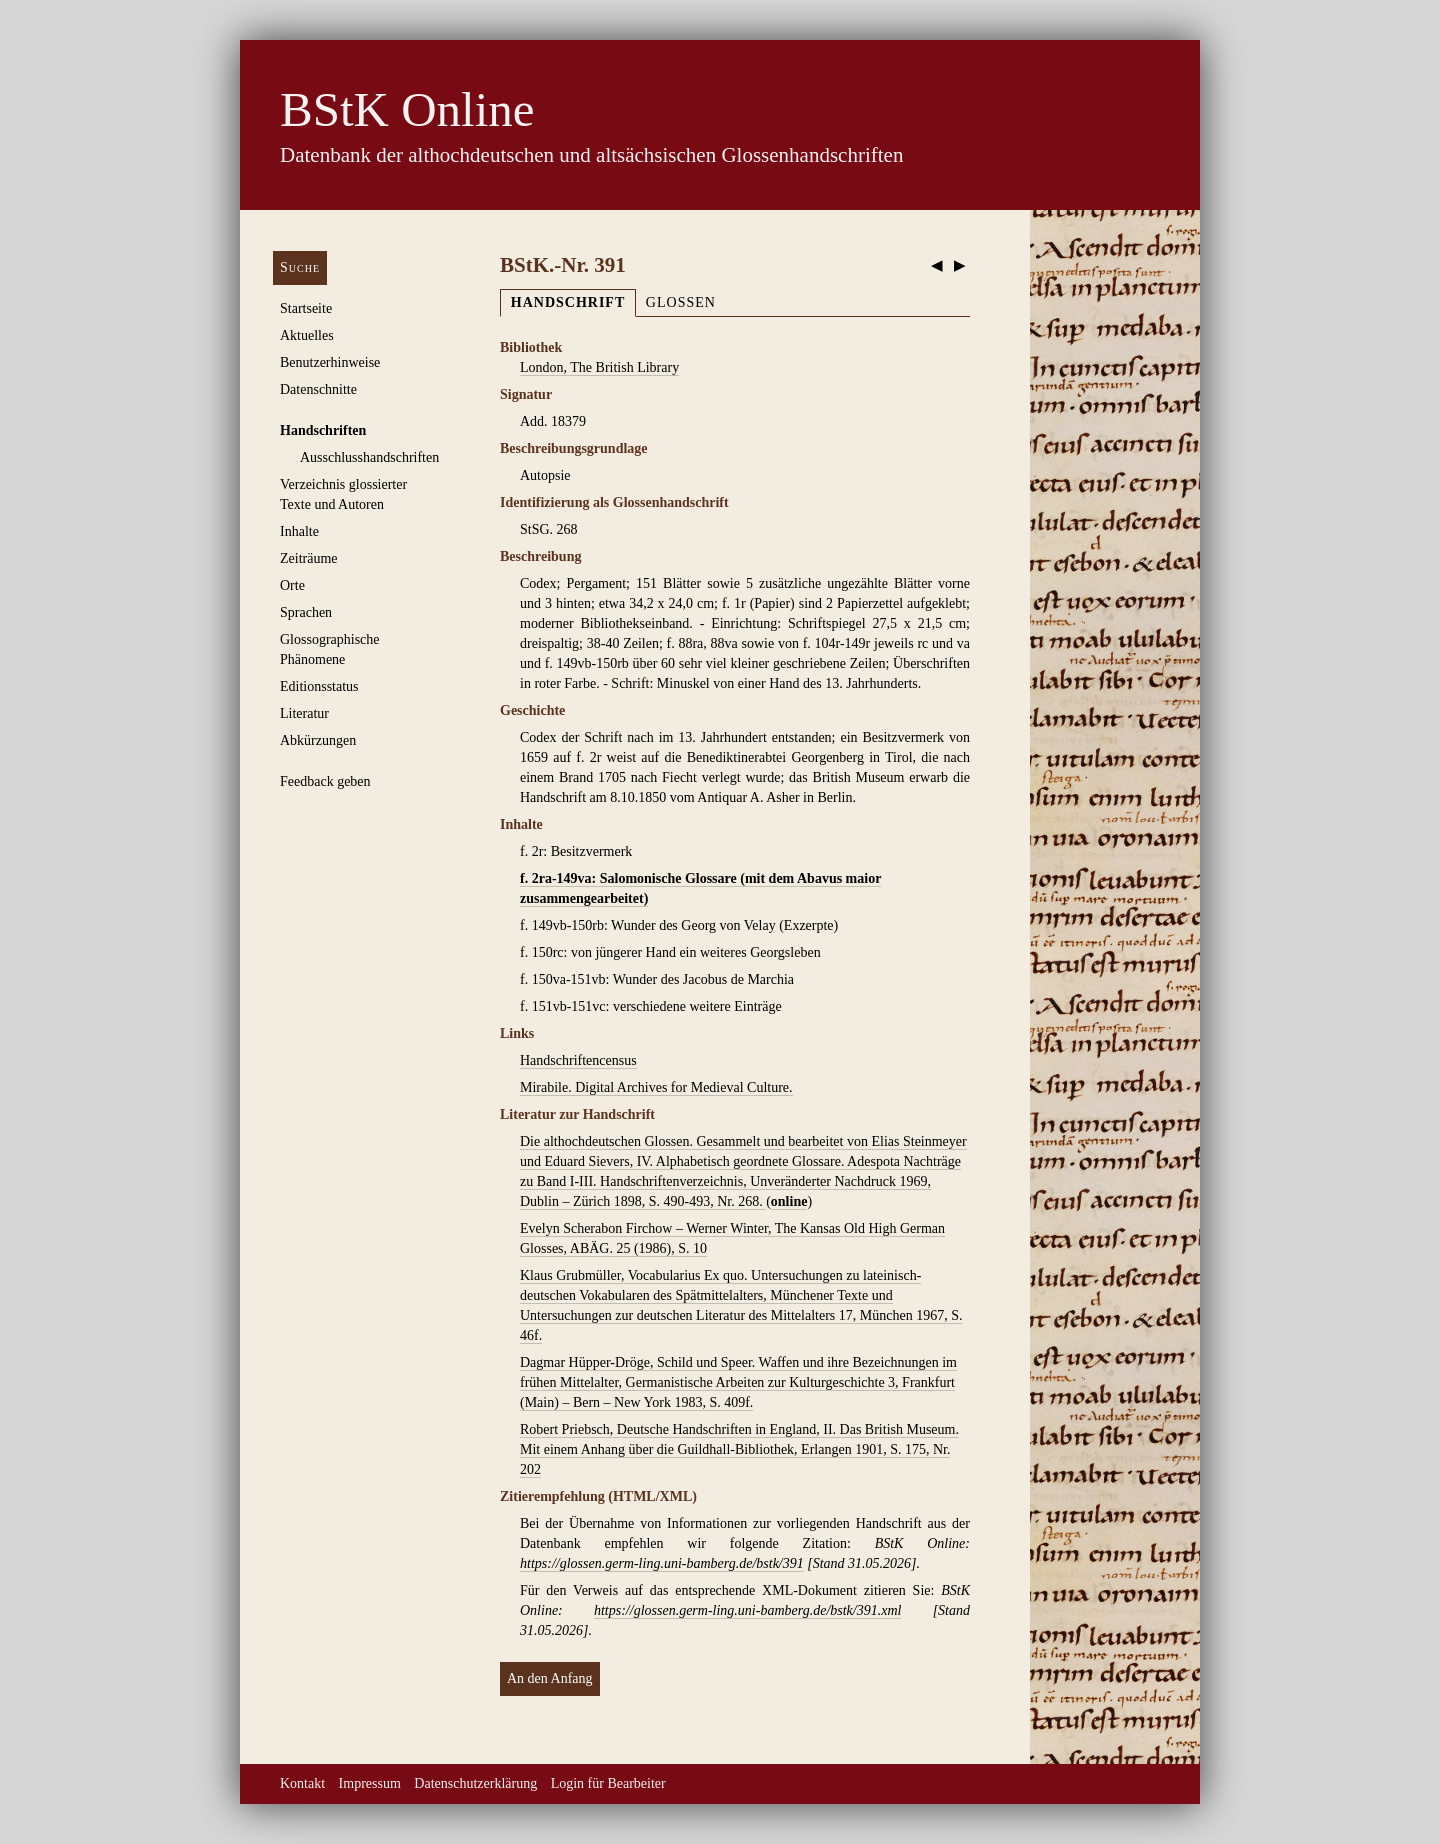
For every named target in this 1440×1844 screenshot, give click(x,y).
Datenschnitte (318, 389)
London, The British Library (599, 367)
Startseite (306, 308)
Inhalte (299, 531)
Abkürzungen (318, 740)
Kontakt (302, 1783)
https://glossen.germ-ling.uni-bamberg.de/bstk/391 (662, 1563)
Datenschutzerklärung (475, 1783)
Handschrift (568, 302)
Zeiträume (309, 558)
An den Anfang (550, 1678)
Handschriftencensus (578, 1060)
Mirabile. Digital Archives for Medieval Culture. (656, 1087)
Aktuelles (307, 335)
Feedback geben (325, 781)
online (789, 1201)
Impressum (370, 1783)
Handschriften (323, 430)
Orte (292, 585)
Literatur (304, 713)
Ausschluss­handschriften (369, 457)
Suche (300, 267)
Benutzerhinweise (330, 362)
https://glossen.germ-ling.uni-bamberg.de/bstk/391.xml (747, 1610)
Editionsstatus (319, 686)
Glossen (681, 302)
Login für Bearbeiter (608, 1783)
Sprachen (306, 612)
